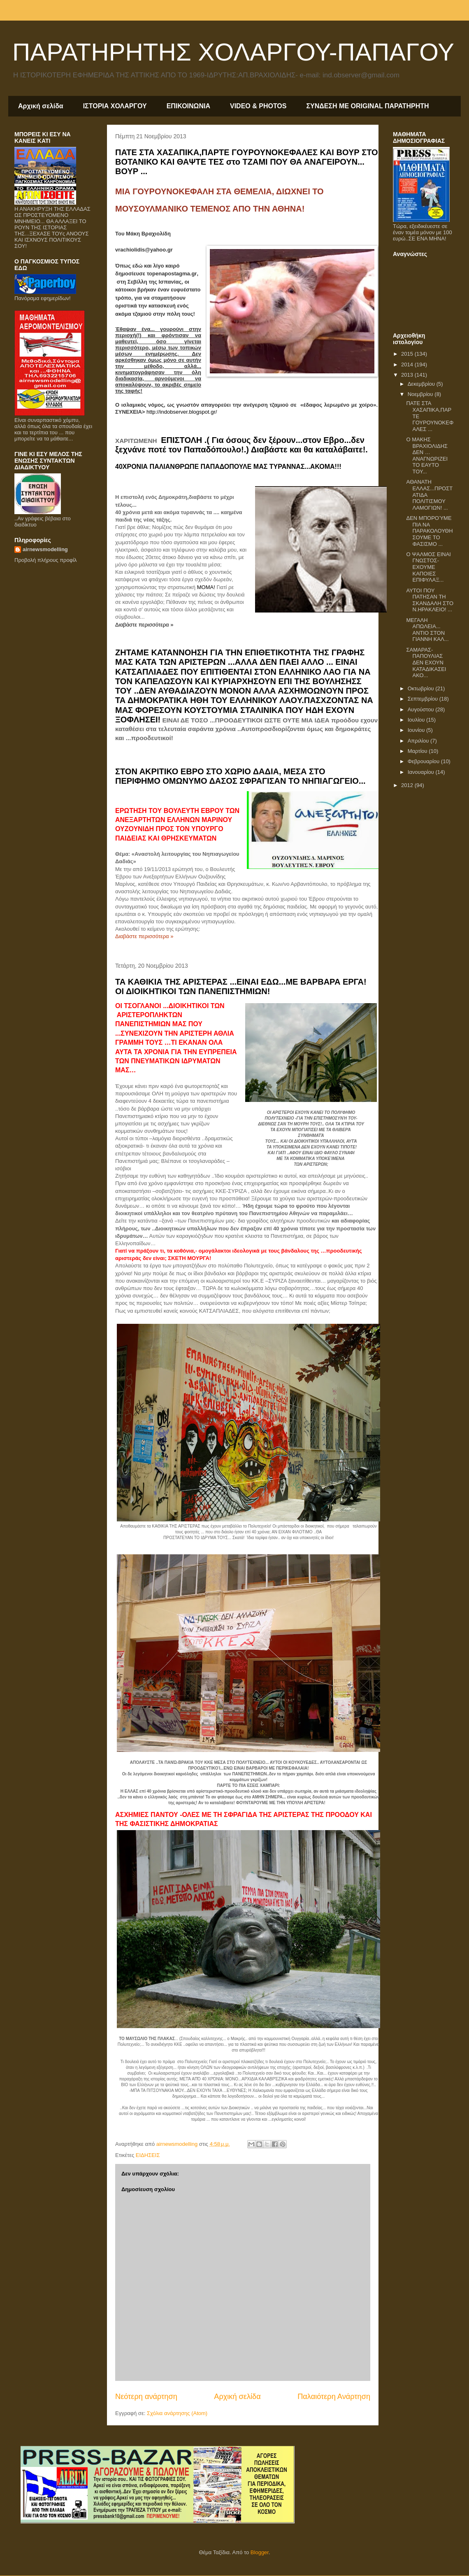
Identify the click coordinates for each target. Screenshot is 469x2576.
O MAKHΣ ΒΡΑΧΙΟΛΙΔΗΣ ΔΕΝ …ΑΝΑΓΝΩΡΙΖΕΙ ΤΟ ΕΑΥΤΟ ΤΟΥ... (427, 455)
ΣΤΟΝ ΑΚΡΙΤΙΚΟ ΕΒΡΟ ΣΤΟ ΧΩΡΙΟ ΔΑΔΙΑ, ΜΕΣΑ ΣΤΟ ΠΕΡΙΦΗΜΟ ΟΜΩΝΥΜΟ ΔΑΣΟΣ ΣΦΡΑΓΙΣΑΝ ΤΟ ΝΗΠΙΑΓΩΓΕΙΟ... (240, 776)
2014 (408, 364)
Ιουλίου (417, 720)
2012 (408, 785)
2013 (408, 375)
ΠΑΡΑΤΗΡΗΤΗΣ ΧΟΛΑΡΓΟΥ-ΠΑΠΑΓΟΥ (233, 52)
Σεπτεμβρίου (423, 699)
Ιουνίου (417, 730)
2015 (408, 354)
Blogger (260, 2552)
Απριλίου (419, 741)
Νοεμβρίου (421, 394)
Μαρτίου (418, 751)
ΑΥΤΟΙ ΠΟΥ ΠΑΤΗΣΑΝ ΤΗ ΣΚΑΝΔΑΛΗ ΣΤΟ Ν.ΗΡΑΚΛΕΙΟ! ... (429, 600)
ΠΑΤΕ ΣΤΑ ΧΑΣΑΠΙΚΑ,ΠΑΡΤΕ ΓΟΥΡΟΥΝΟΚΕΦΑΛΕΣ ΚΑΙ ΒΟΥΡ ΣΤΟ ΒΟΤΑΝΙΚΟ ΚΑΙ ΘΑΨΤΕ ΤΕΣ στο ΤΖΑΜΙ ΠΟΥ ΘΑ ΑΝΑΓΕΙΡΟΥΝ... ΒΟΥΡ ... (246, 162)
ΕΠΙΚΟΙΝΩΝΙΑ (188, 105)
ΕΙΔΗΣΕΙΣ (148, 2155)
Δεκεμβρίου (422, 384)
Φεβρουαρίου (424, 761)
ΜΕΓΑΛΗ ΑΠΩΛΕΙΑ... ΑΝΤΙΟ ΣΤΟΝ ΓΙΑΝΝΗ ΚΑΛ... (427, 630)
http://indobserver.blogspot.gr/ (181, 412)
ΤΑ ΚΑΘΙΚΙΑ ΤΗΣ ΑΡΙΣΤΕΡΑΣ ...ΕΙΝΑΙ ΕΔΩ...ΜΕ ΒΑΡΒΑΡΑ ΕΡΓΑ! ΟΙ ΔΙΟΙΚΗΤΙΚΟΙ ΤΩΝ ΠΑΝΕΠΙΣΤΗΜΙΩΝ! (241, 986)
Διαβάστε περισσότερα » (144, 625)
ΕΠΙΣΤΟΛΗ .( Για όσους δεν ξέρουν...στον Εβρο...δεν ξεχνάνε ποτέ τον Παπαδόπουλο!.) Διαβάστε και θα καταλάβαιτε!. (241, 445)
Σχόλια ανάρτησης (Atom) (177, 2413)
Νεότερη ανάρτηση (146, 2396)
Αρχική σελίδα (40, 105)
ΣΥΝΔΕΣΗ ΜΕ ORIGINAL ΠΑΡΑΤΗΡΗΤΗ (367, 105)
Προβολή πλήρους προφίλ (45, 560)
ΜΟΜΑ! (207, 587)
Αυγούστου (422, 709)
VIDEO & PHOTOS (258, 105)
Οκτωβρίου (421, 688)
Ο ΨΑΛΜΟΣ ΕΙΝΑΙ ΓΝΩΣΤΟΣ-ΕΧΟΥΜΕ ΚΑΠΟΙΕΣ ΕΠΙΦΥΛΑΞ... (428, 567)
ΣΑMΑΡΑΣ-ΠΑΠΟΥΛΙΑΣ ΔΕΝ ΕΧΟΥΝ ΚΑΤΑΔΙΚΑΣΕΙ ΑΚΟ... (426, 662)
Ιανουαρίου (422, 772)
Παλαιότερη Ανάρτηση (333, 2396)
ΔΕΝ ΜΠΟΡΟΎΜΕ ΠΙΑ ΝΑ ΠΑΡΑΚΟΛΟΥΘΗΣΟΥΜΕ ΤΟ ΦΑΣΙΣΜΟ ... (429, 531)
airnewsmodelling (45, 549)
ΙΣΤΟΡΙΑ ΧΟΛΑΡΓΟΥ (115, 105)
